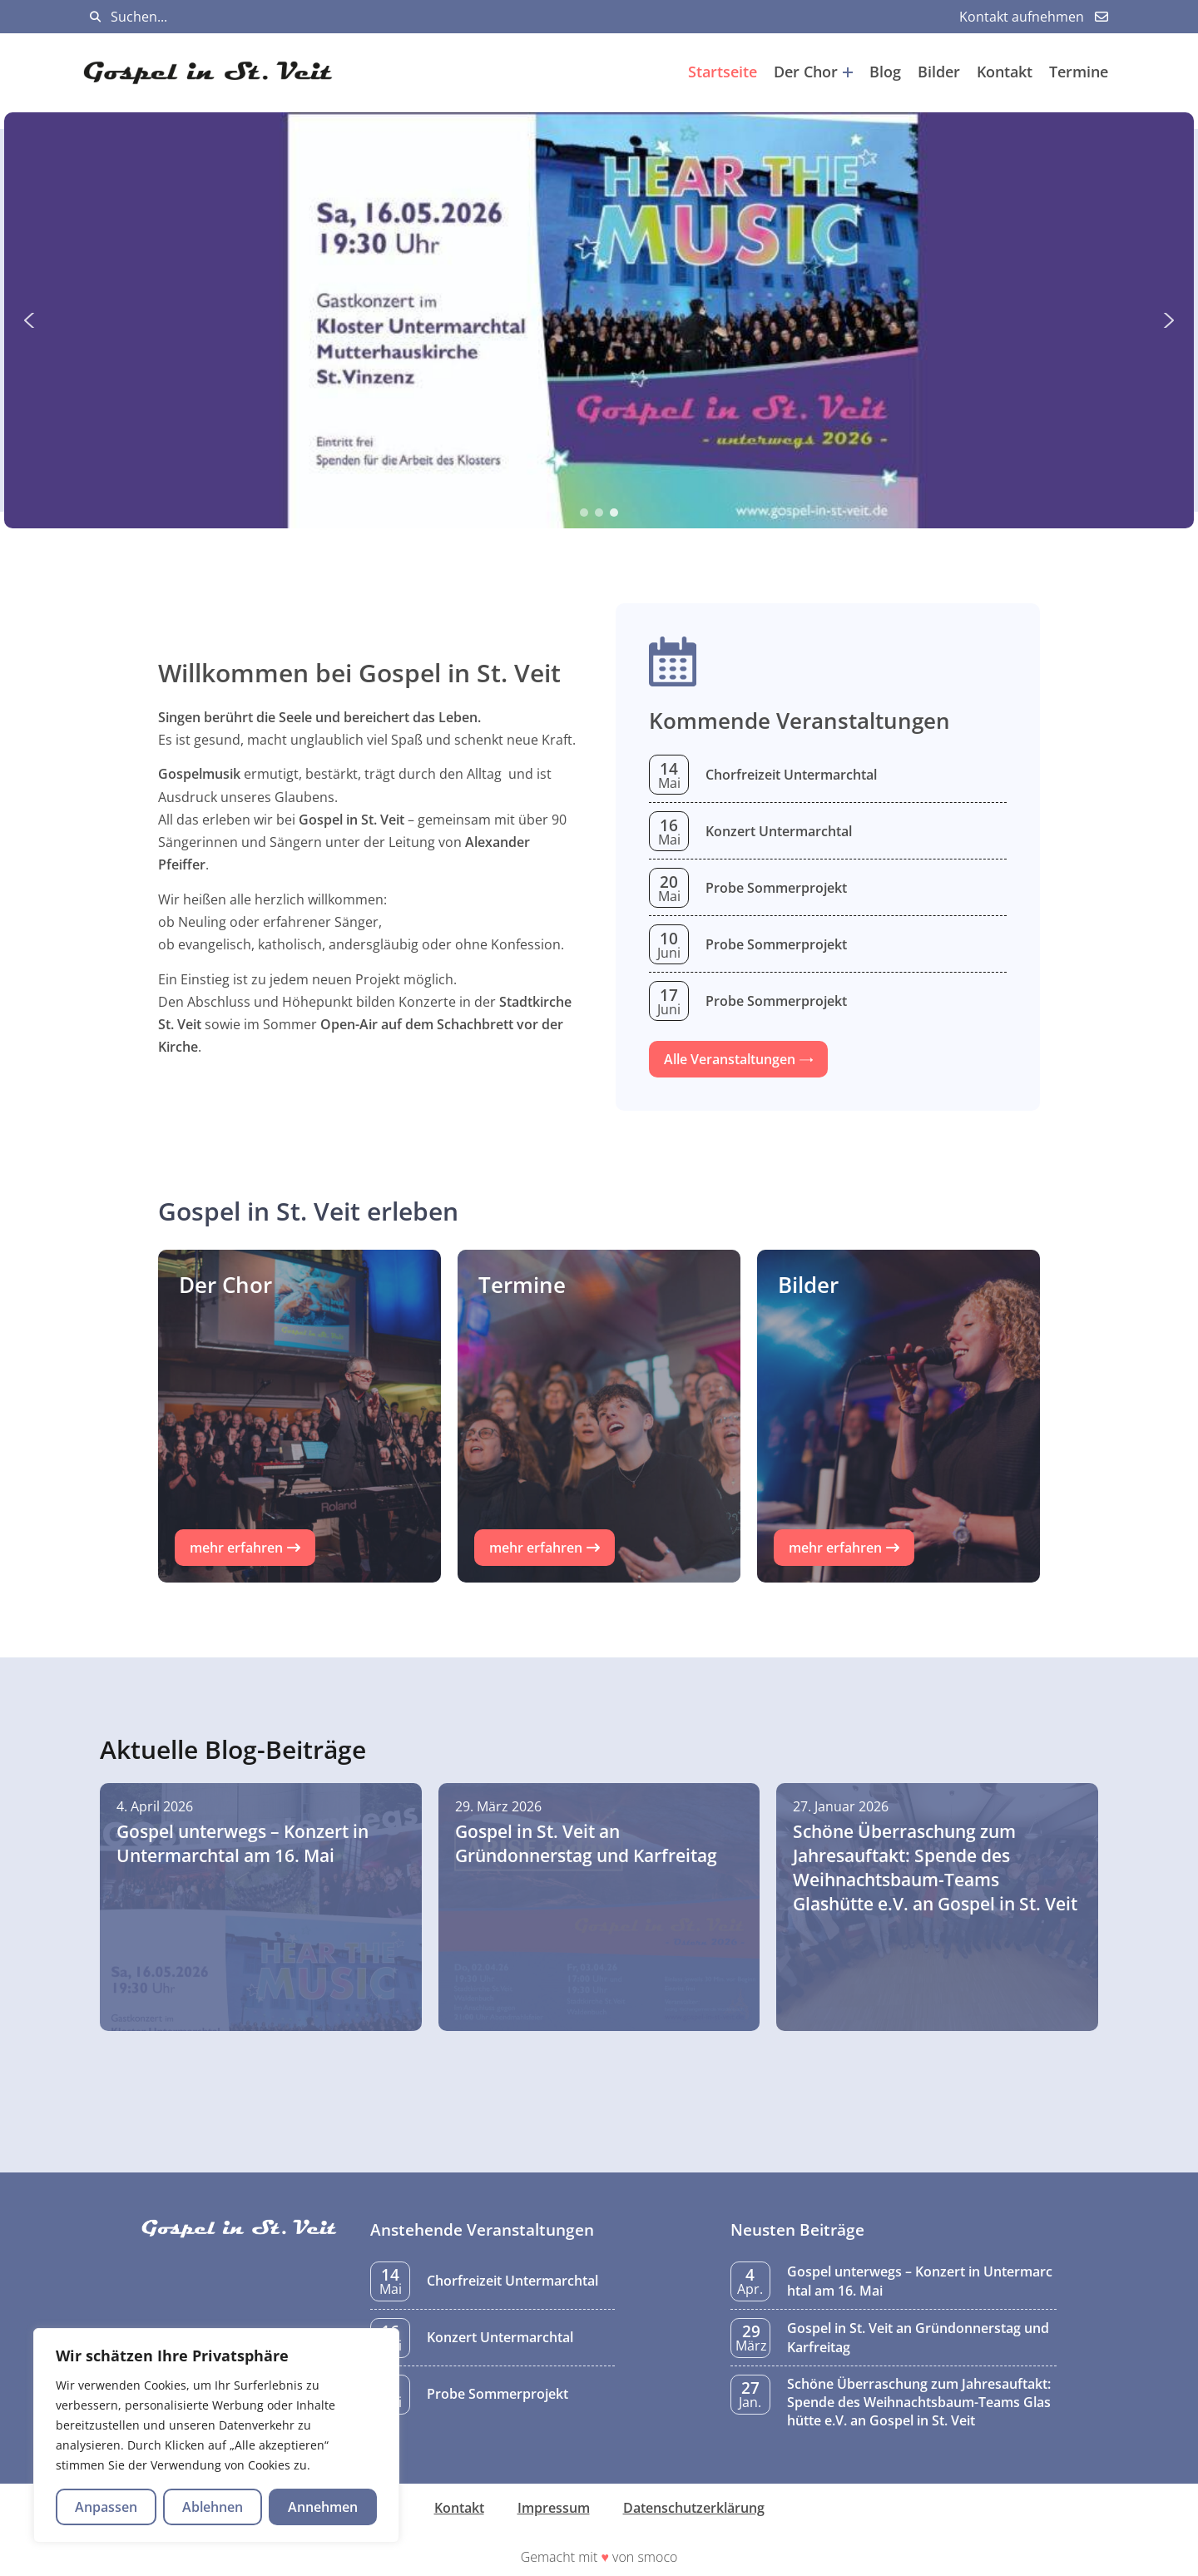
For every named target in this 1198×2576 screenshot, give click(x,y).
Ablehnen (212, 2507)
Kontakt (1004, 72)
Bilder (939, 72)
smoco (657, 2557)
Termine (1078, 72)
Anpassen (106, 2507)
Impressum (553, 2508)
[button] (599, 320)
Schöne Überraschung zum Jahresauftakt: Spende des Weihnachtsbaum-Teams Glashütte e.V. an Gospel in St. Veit (919, 2402)
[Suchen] (95, 17)
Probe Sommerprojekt (776, 888)
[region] (216, 2435)
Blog (885, 72)
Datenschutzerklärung (694, 2508)
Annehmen (323, 2507)
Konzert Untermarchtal (778, 831)
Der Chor (813, 72)
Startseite (722, 72)
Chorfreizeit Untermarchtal (791, 774)
